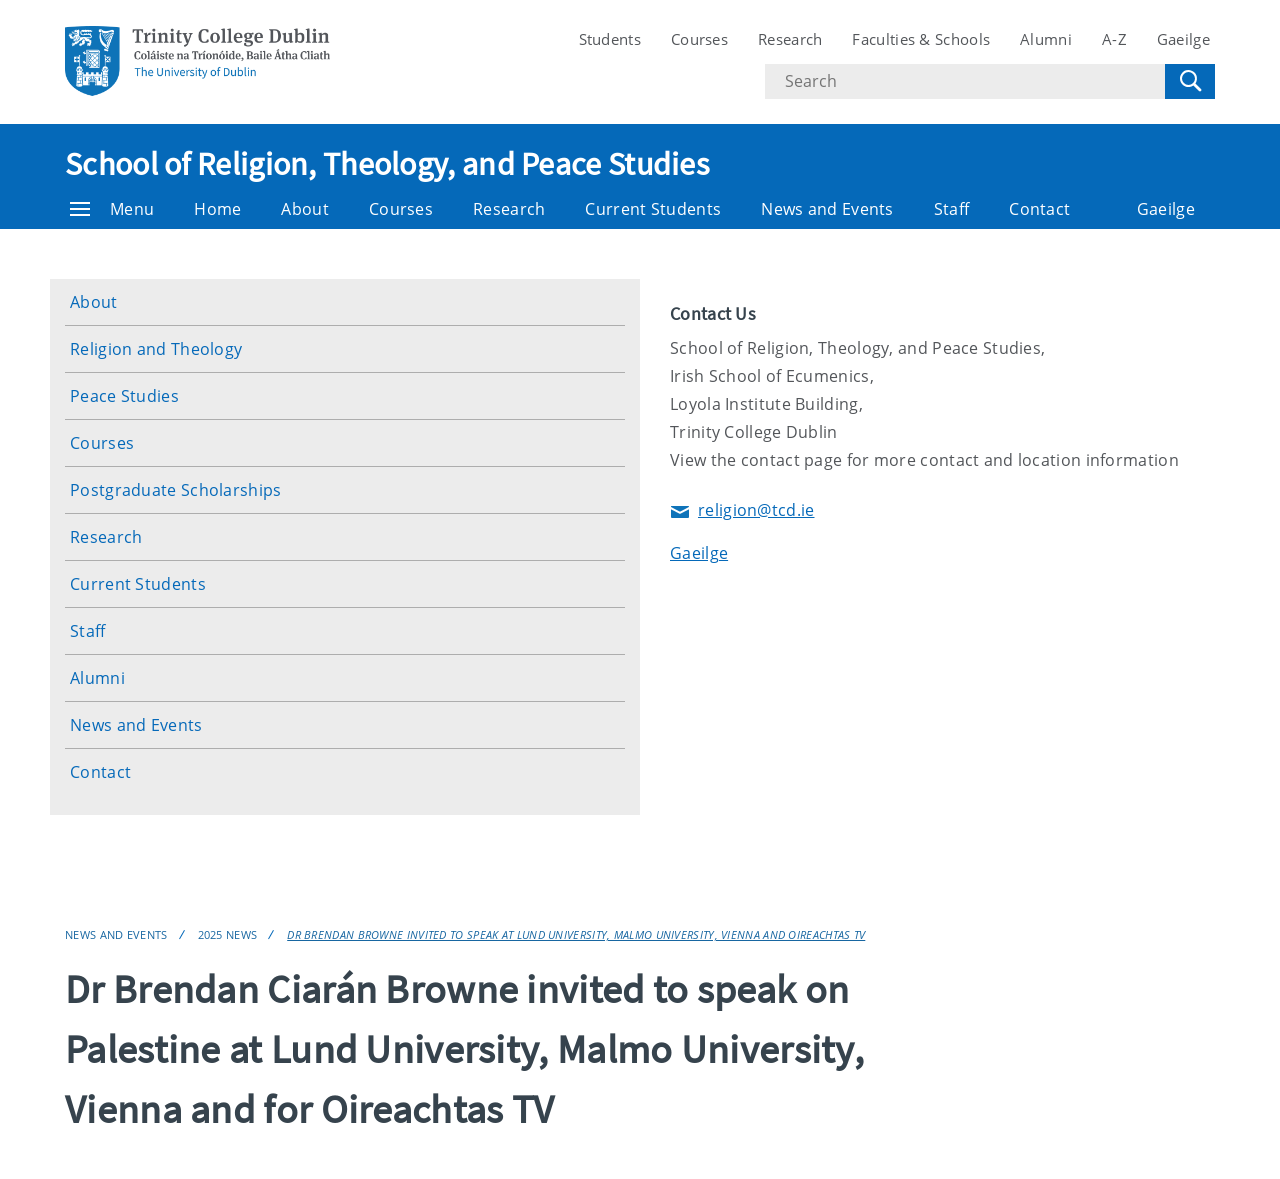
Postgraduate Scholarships (176, 490)
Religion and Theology (156, 349)
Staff (952, 209)
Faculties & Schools (921, 39)
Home (217, 209)
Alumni (1046, 39)
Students (610, 39)
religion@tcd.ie (742, 511)
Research (790, 39)
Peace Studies (124, 396)
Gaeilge (1183, 39)
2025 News (228, 934)
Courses (699, 39)
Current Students (653, 209)
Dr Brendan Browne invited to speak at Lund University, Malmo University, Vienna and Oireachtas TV (576, 934)
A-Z (1114, 39)
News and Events (827, 209)
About (305, 209)
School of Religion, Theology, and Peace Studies (387, 164)
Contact (1039, 209)
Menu (112, 209)
